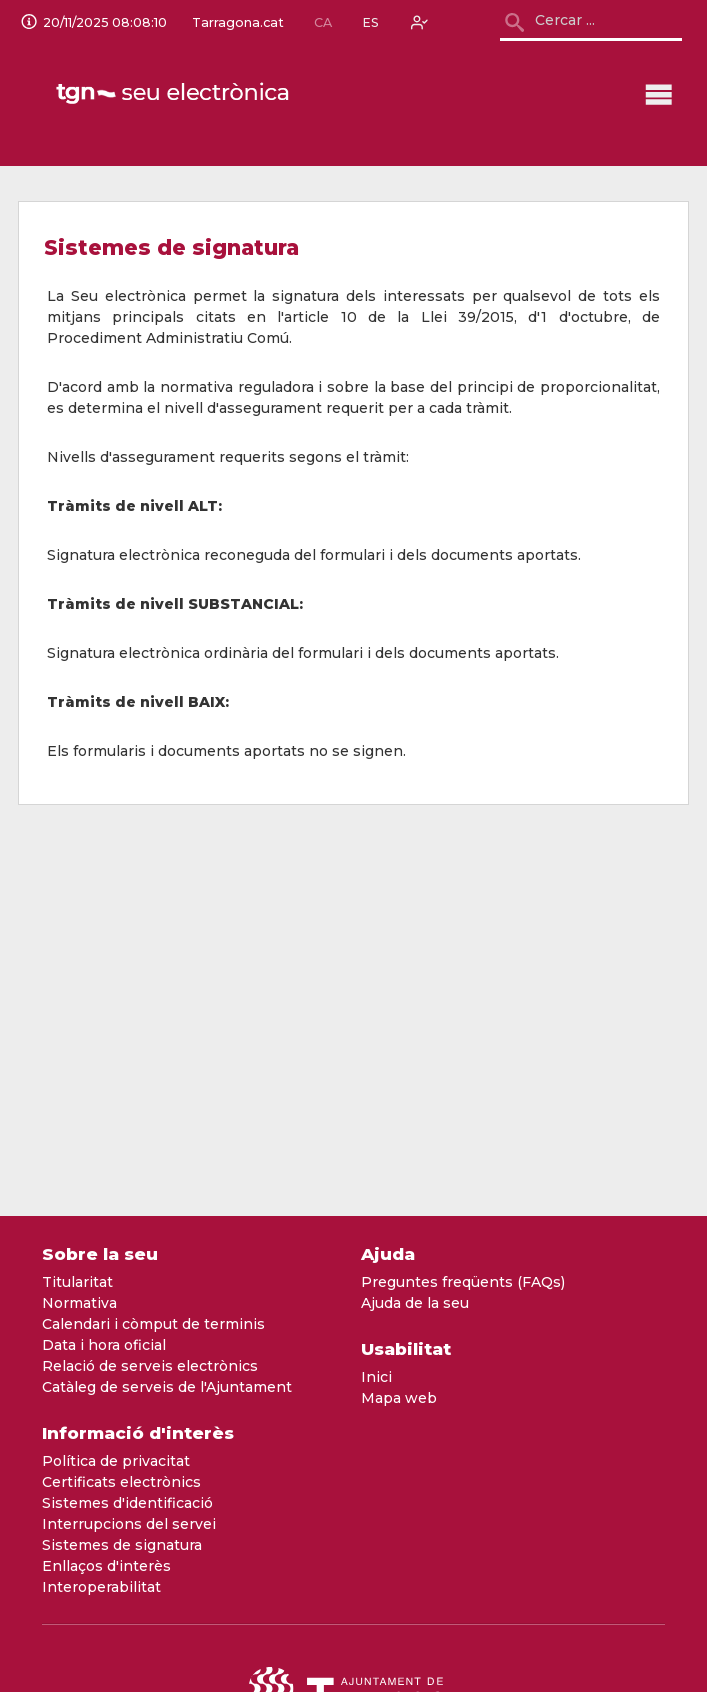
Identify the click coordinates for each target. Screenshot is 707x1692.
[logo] (175, 94)
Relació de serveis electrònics (150, 1366)
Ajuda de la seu (415, 1303)
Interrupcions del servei (129, 1524)
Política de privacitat (116, 1461)
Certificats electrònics (121, 1482)
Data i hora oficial (104, 1345)
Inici (376, 1377)
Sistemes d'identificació (127, 1503)
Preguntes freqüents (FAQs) (463, 1282)
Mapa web (399, 1398)
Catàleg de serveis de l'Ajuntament (167, 1387)
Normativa (79, 1303)
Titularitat (77, 1282)
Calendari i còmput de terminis (153, 1324)
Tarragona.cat (238, 23)
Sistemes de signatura (122, 1545)
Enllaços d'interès (106, 1566)
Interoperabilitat (101, 1587)
